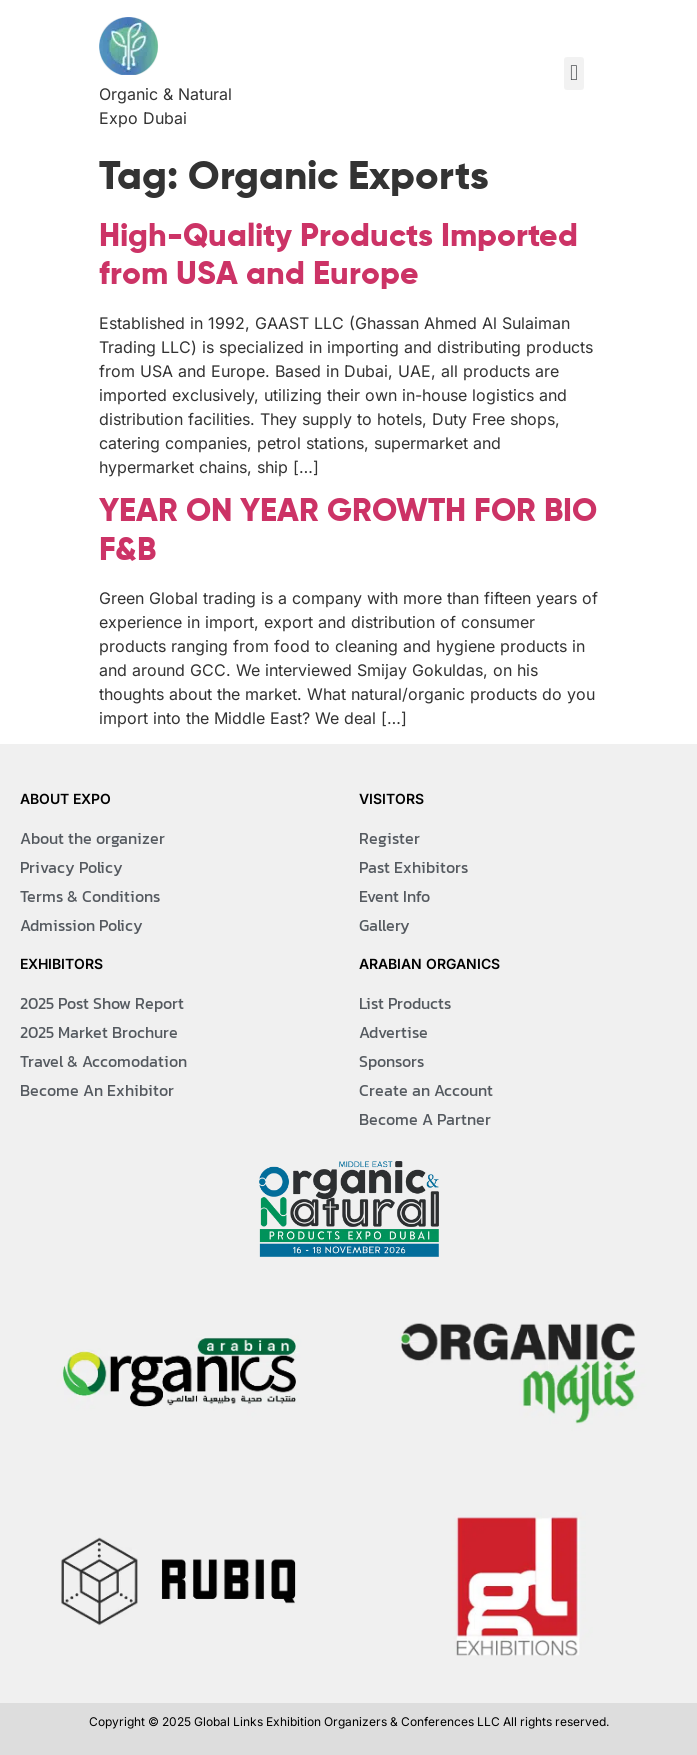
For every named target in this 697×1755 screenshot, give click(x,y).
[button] (573, 73)
